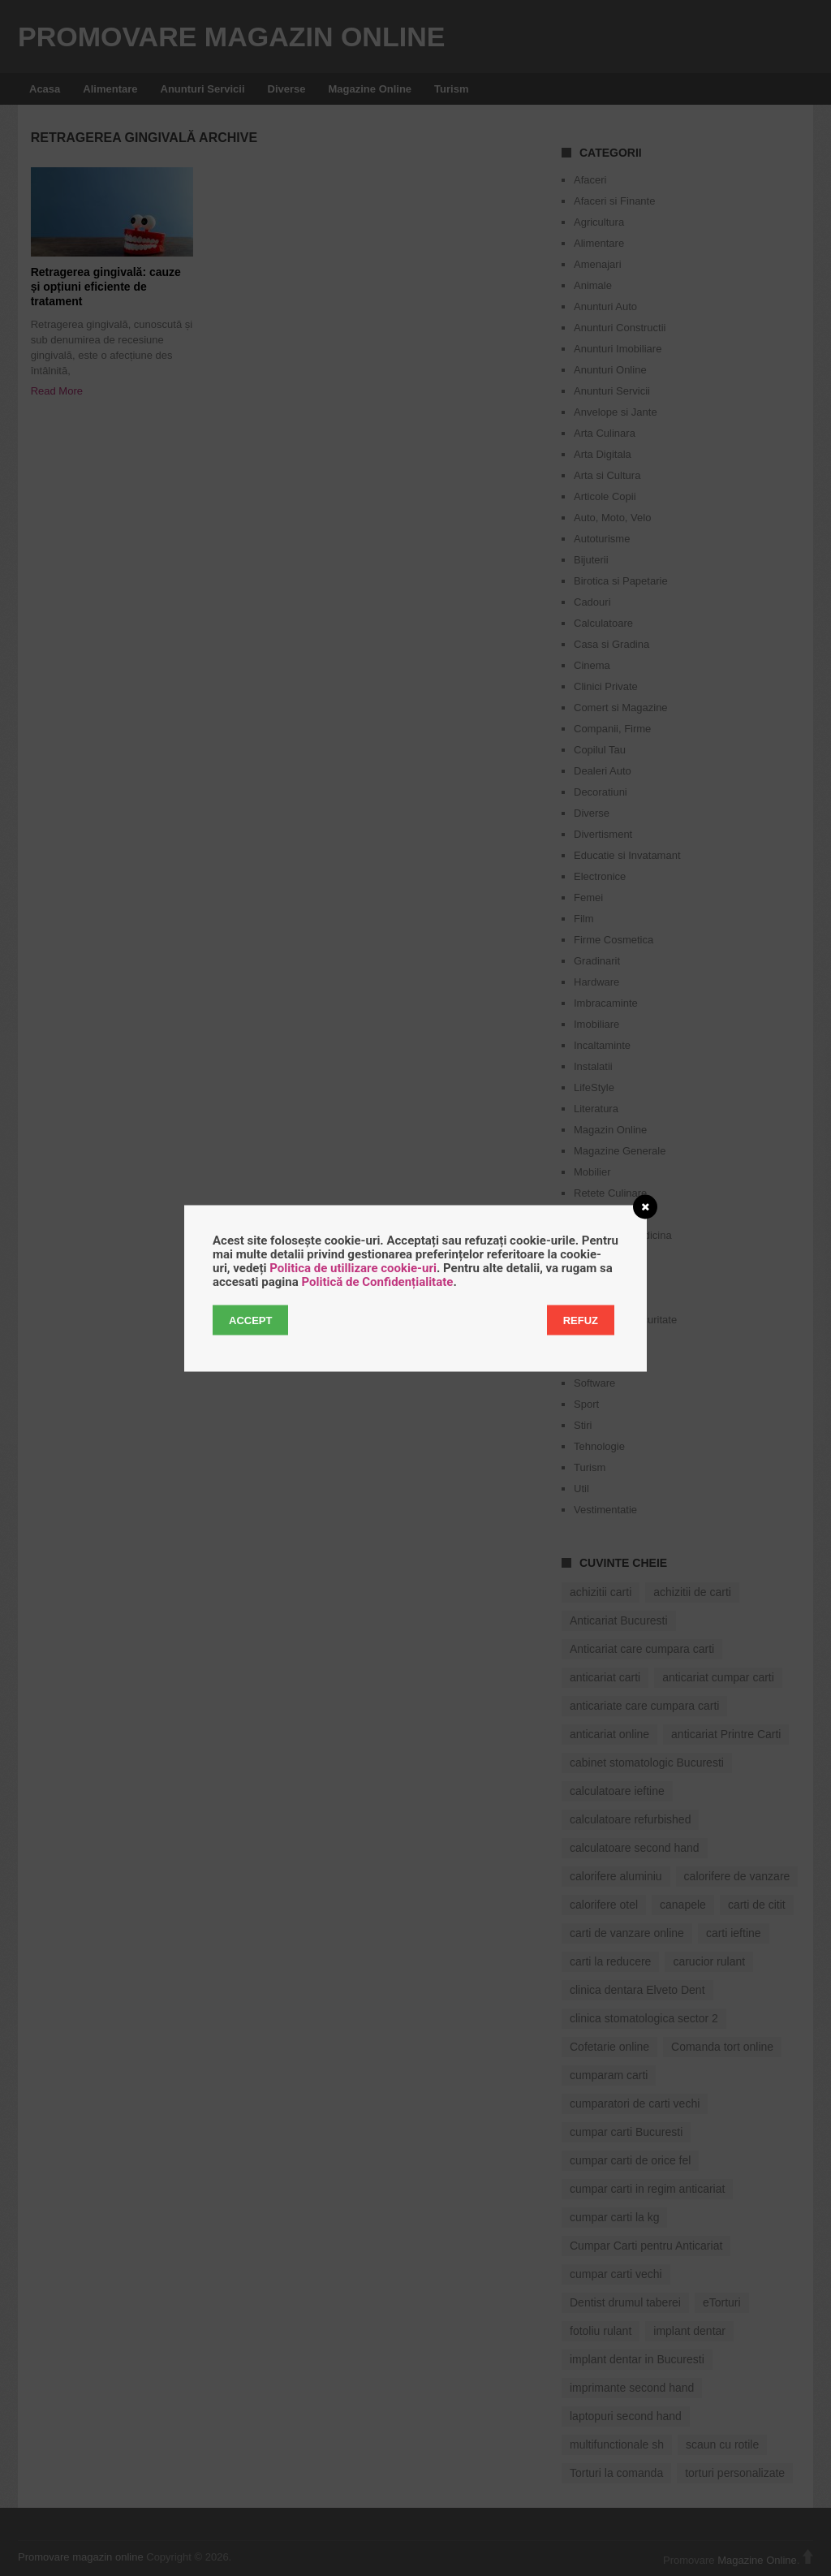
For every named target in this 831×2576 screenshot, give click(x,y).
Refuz (580, 1320)
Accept (250, 1320)
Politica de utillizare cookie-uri (353, 1267)
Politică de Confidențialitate (377, 1281)
